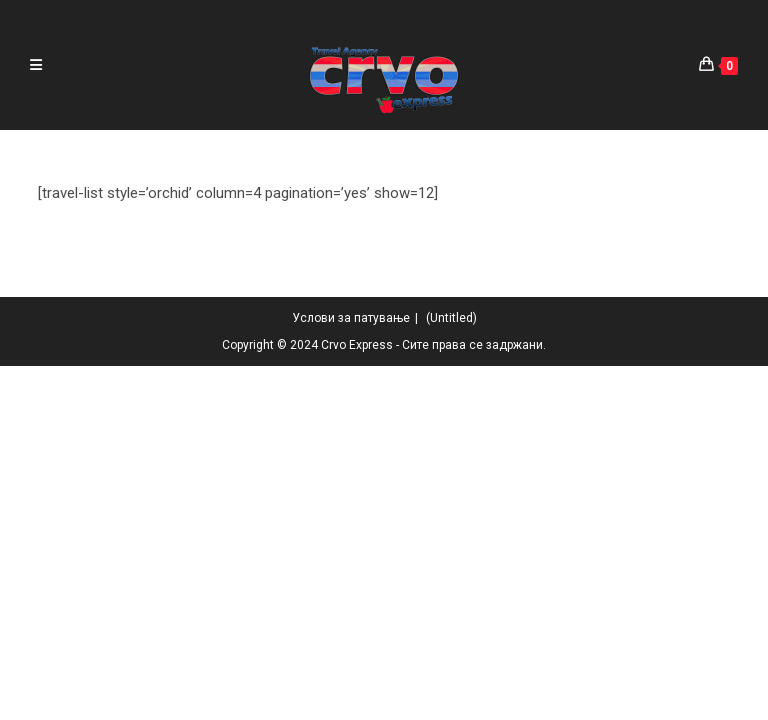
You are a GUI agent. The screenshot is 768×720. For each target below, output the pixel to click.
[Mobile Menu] (36, 65)
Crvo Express (357, 699)
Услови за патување (351, 672)
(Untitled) (451, 672)
